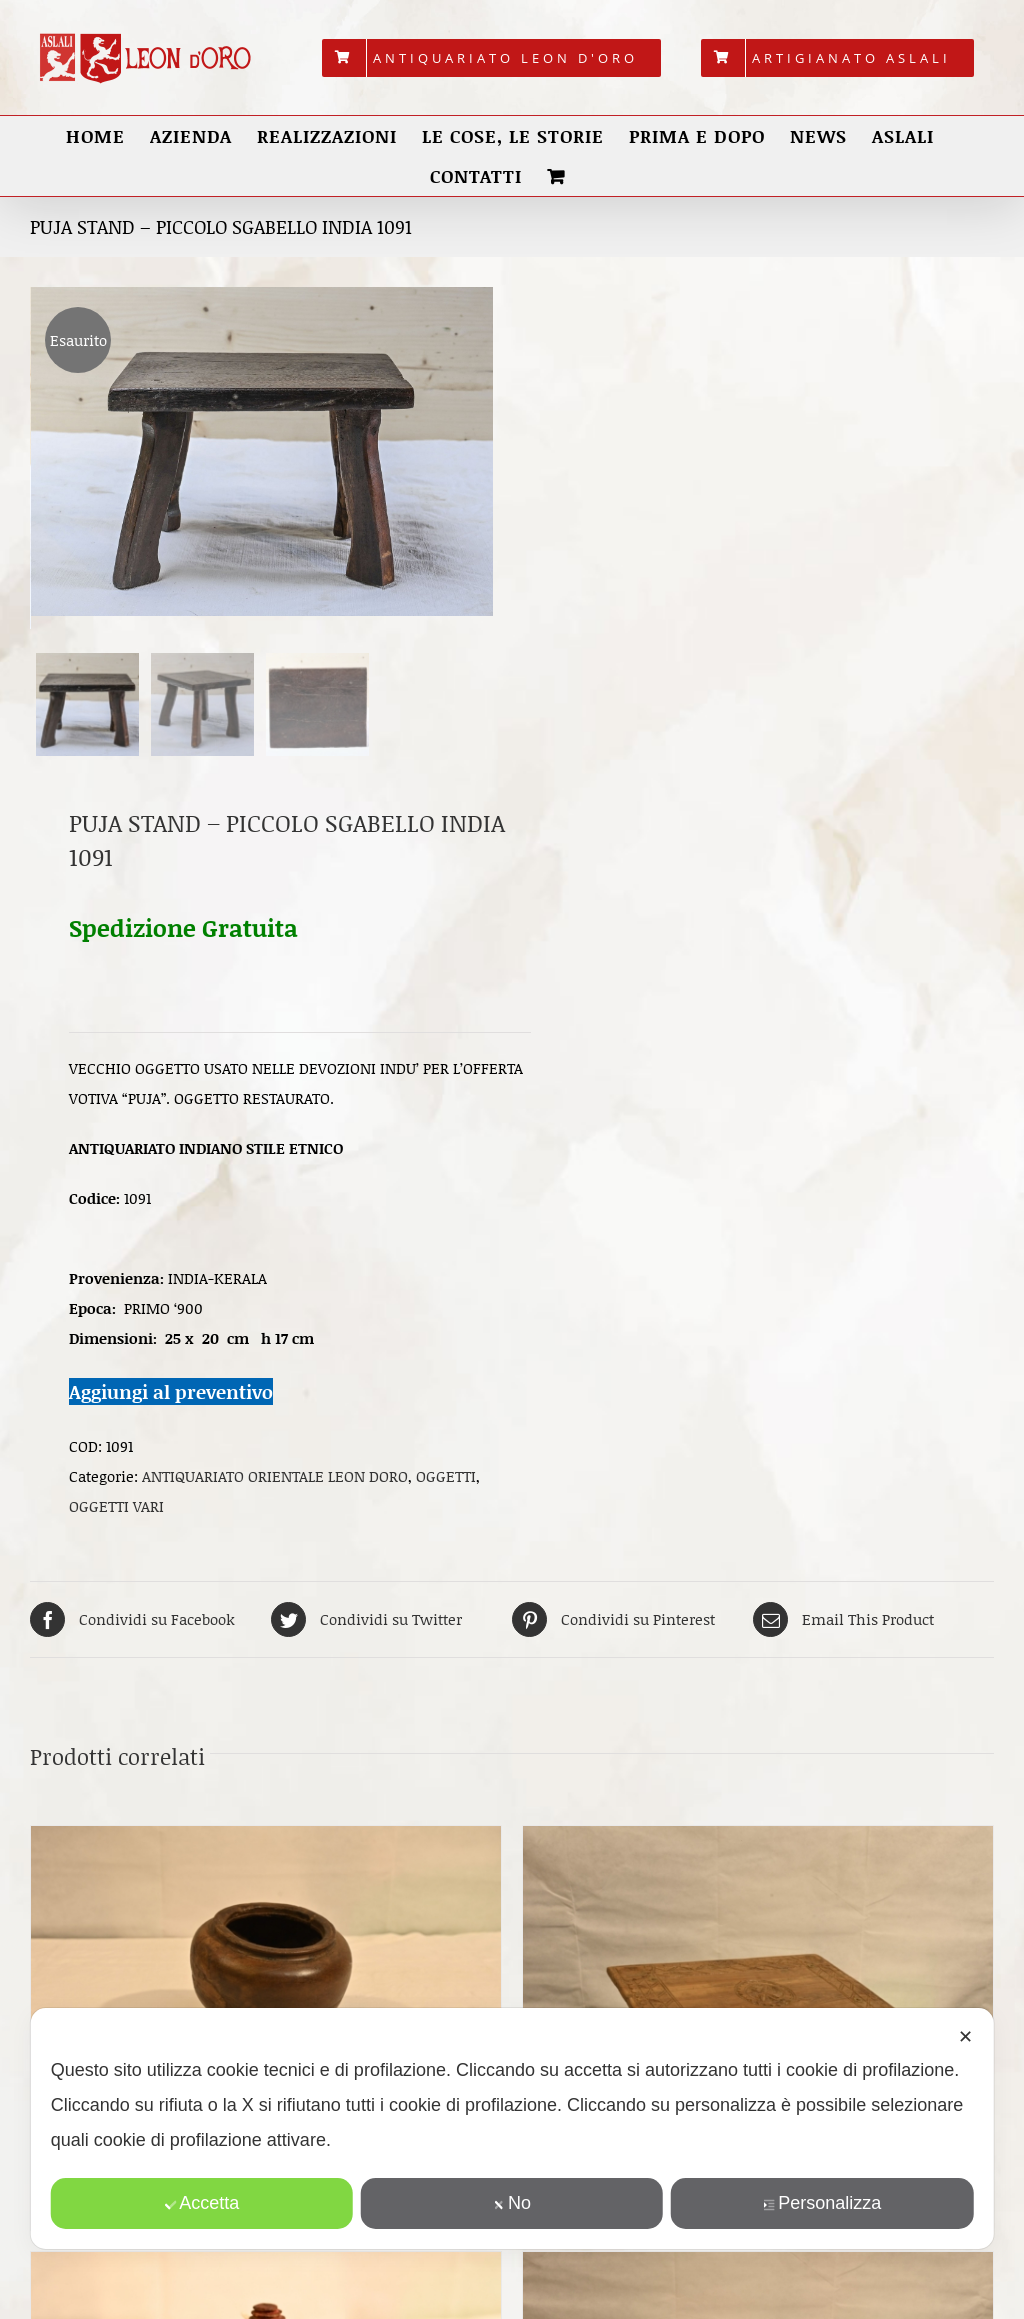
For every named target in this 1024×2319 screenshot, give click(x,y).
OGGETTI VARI (116, 1512)
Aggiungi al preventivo (171, 1396)
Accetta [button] (201, 2203)
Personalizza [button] (822, 2203)
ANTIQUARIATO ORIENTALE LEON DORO (275, 1482)
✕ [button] (965, 2037)
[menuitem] (491, 58)
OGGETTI (446, 1482)
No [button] (512, 2203)
